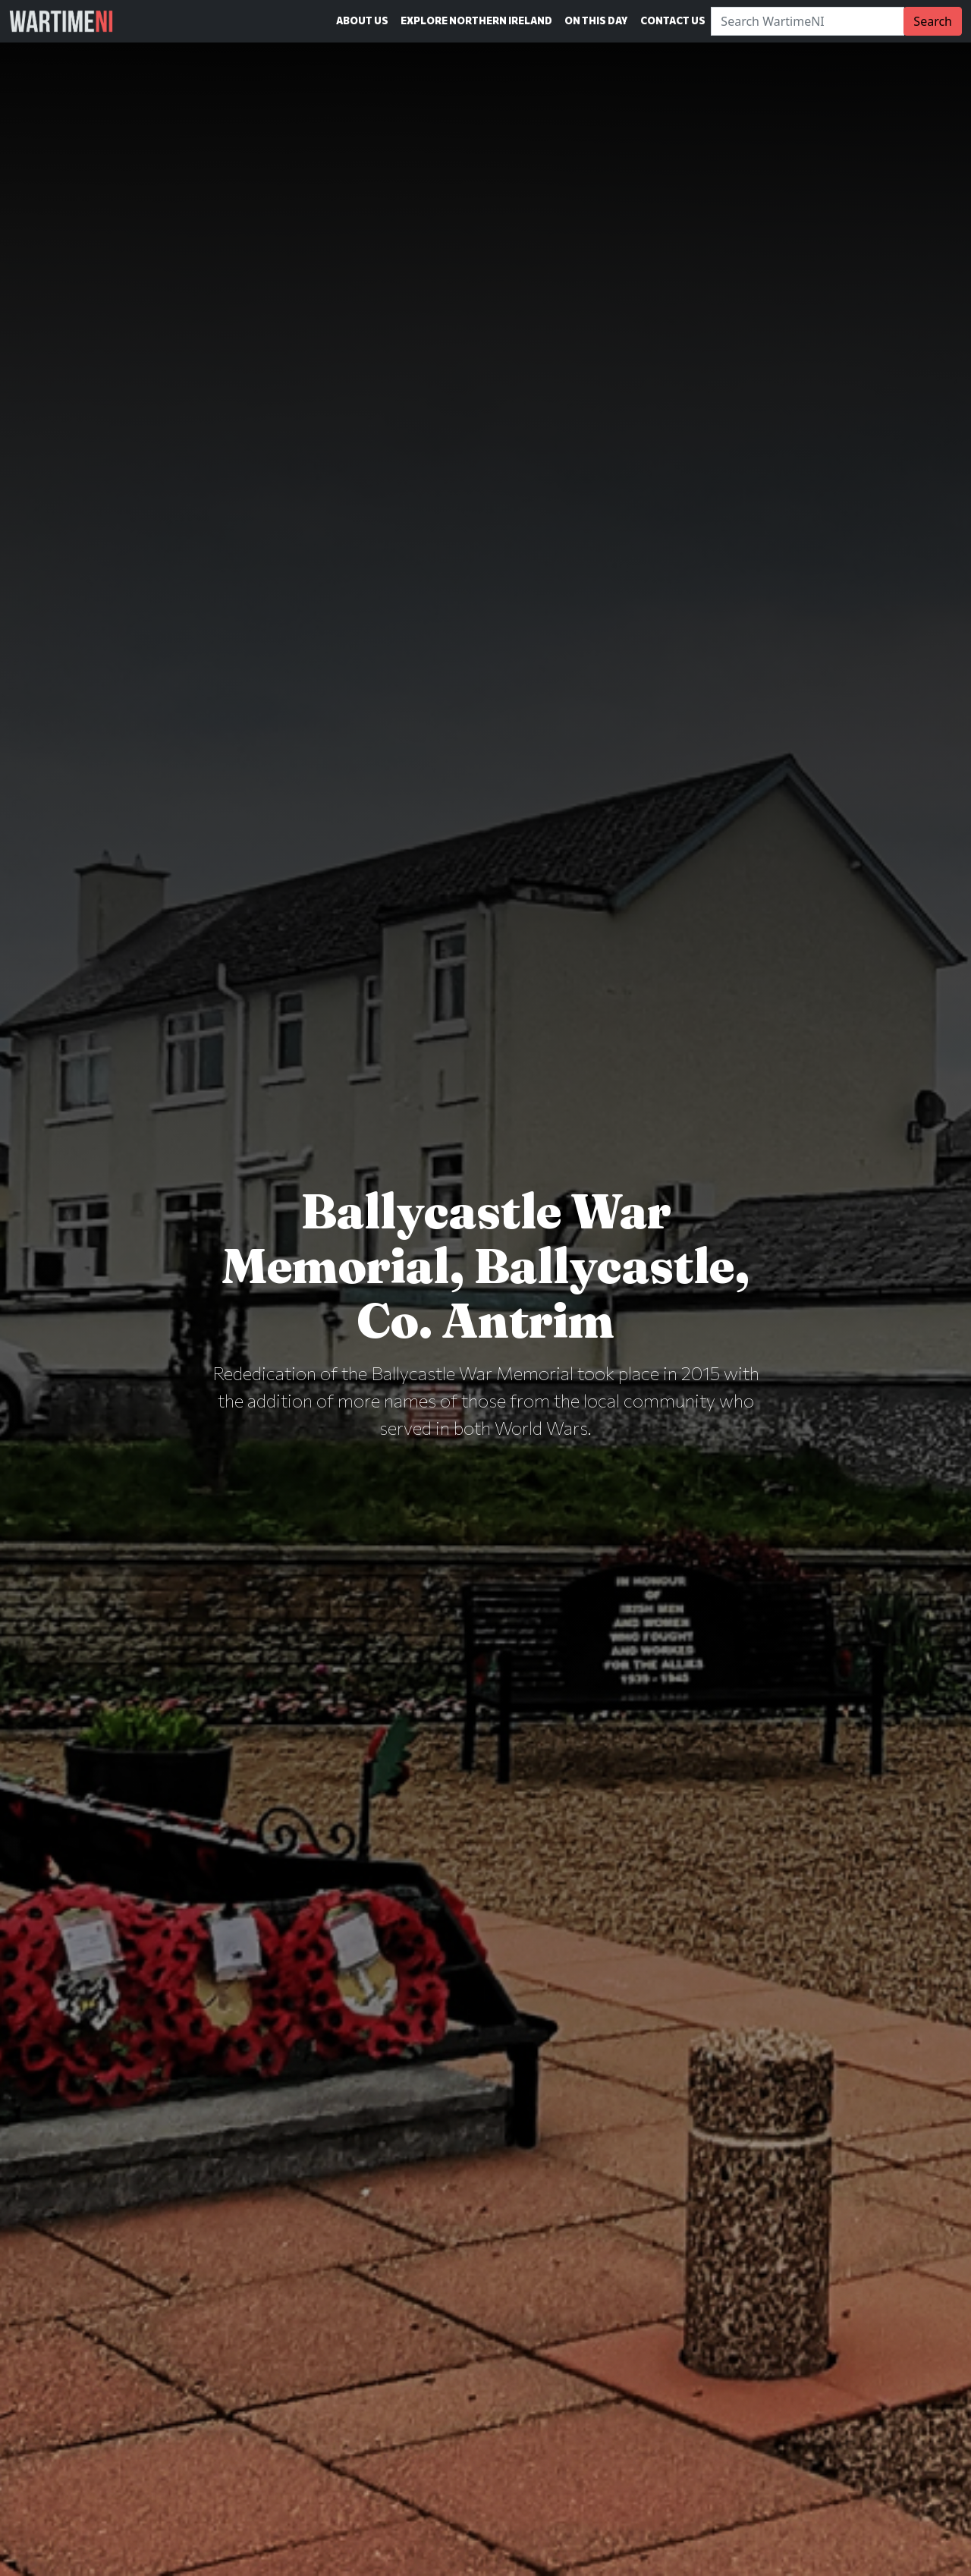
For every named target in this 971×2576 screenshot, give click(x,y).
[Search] (807, 21)
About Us (362, 20)
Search (932, 21)
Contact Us (672, 20)
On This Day (596, 20)
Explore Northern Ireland (476, 20)
